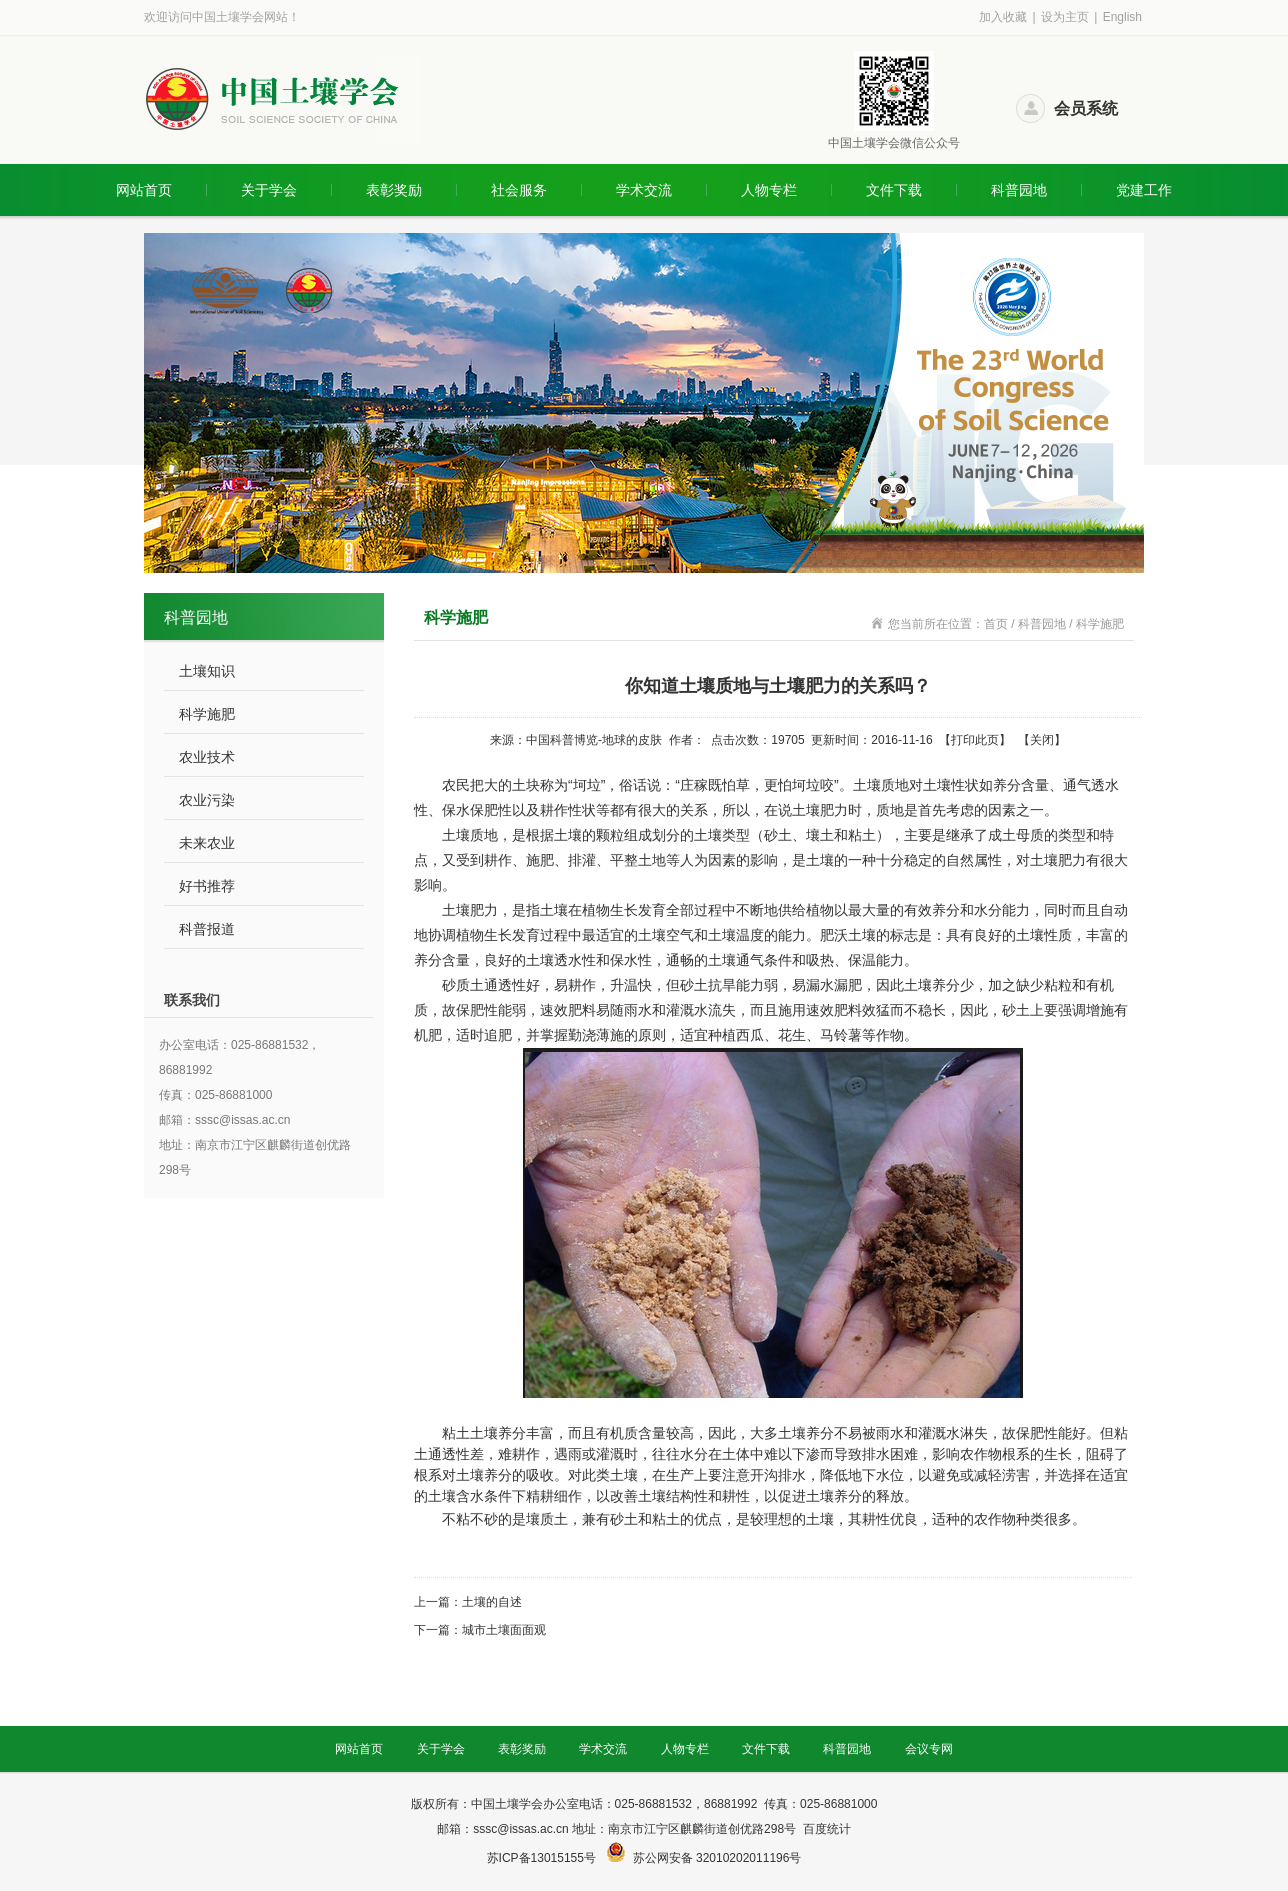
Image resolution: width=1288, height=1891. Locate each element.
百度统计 (827, 1829)
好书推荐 (207, 886)
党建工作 (1144, 190)
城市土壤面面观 (504, 1630)
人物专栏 (769, 190)
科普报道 (207, 929)
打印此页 (975, 740)
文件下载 (894, 190)
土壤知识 (207, 671)
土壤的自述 (492, 1602)
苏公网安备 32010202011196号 (717, 1858)
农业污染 (207, 800)
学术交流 (644, 190)
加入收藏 (1003, 17)
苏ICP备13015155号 (543, 1858)
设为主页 (1065, 17)
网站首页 (144, 190)
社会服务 (519, 190)
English (1122, 17)
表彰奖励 (394, 190)
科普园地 (1019, 190)
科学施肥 (207, 714)
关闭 (1042, 740)
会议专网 (929, 1749)
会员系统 (1086, 108)
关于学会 (269, 190)
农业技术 (207, 757)
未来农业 (207, 843)
